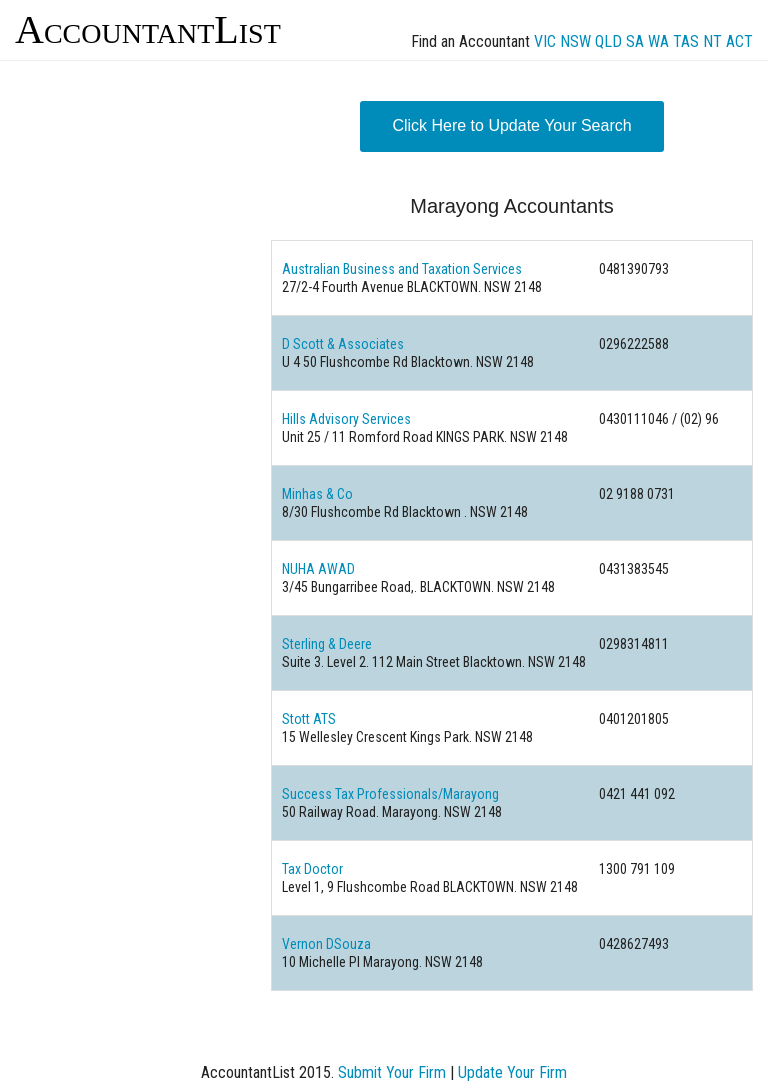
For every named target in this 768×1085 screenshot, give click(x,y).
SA (635, 41)
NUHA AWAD (318, 569)
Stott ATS (309, 719)
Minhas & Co (317, 494)
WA (658, 41)
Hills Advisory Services (346, 419)
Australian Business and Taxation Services (402, 269)
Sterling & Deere (327, 644)
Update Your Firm (512, 1072)
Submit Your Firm (392, 1072)
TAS (686, 41)
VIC (545, 41)
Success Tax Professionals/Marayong (390, 794)
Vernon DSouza (326, 944)
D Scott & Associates (343, 344)
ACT (739, 41)
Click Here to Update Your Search (511, 125)
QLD (608, 41)
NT (712, 41)
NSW (575, 41)
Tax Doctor (312, 869)
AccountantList (148, 29)
